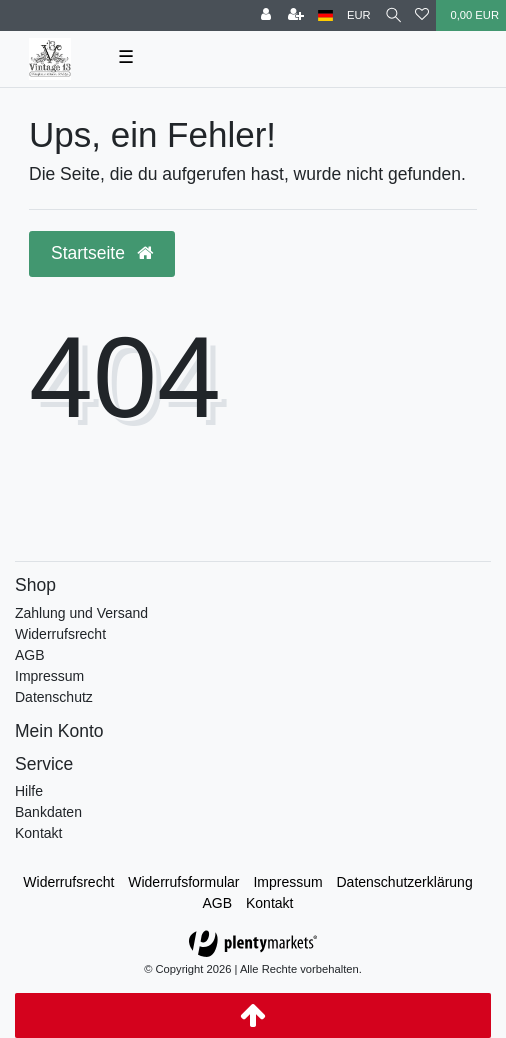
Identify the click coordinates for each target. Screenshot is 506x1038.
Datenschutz (54, 697)
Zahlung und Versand (81, 613)
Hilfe (29, 791)
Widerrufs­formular (183, 882)
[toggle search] (393, 15)
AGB (30, 655)
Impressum (49, 676)
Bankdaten (48, 812)
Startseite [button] (102, 253)
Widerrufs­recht (68, 882)
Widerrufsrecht (60, 634)
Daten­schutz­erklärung (405, 882)
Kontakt (38, 833)
